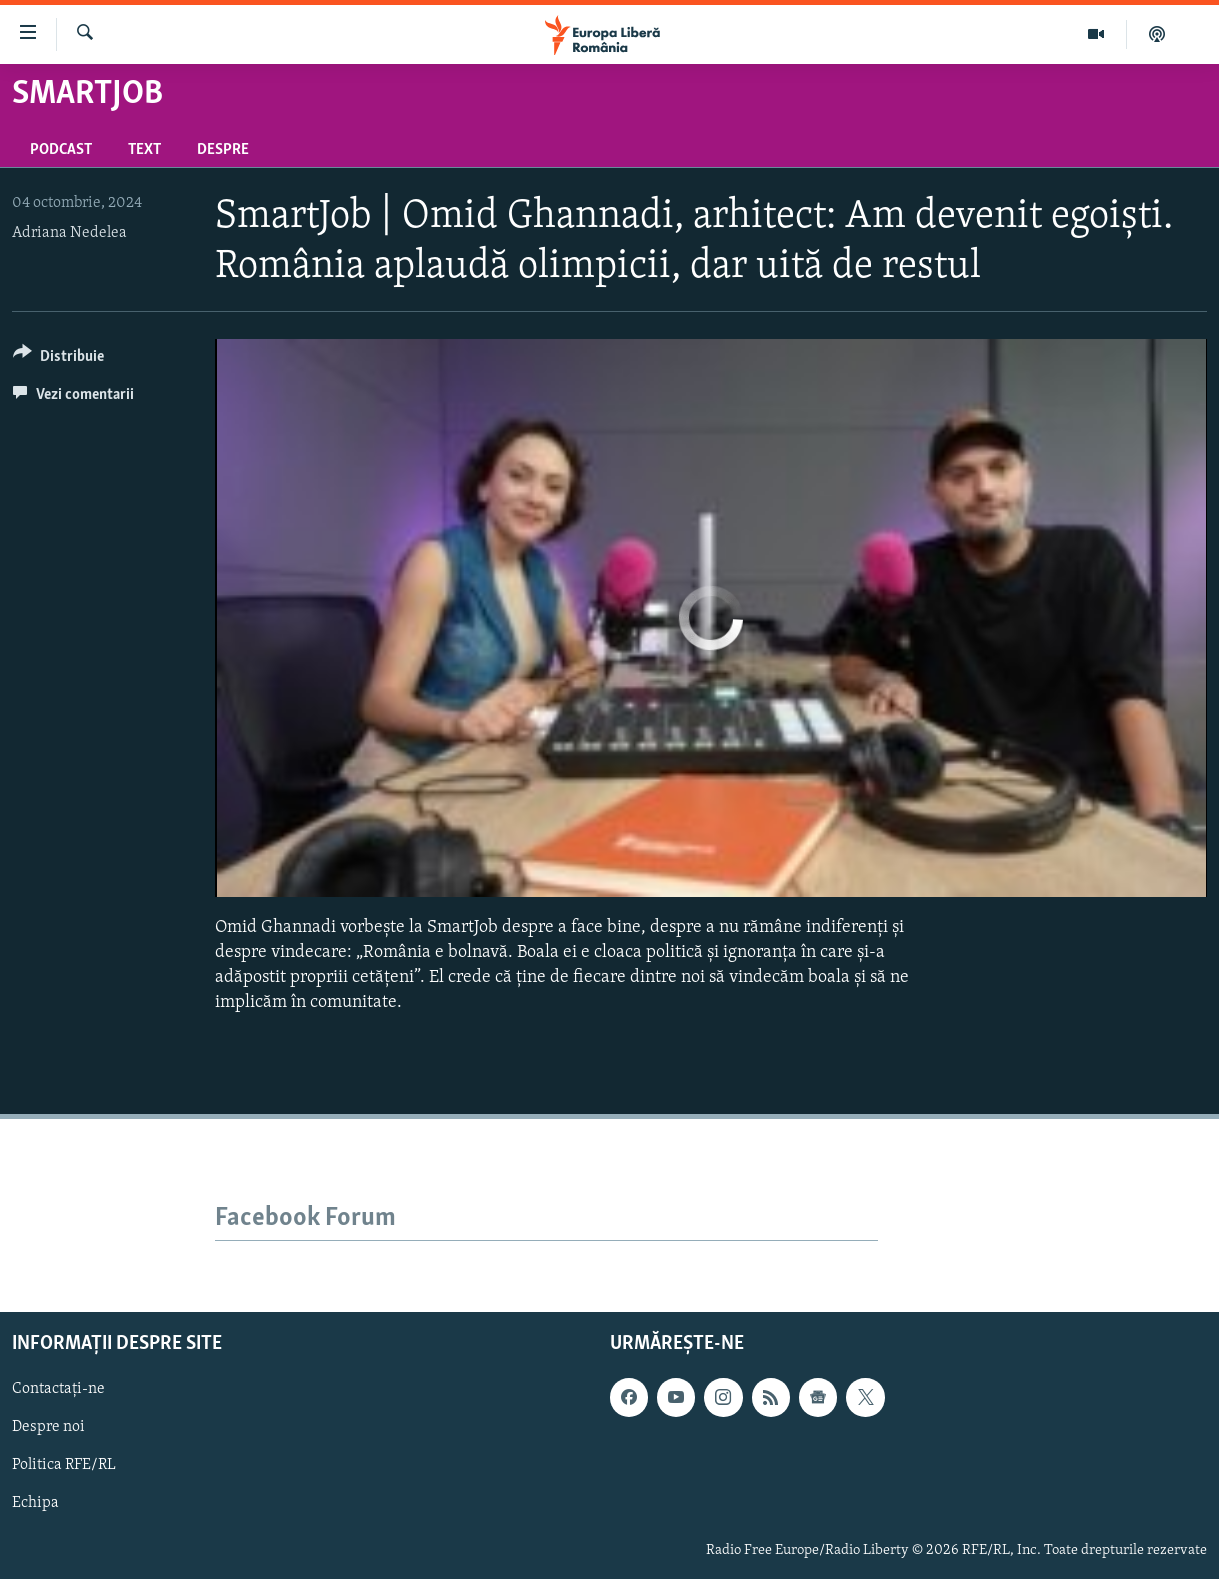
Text (144, 150)
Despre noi (48, 1428)
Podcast (61, 150)
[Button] (58, 359)
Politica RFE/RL (64, 1466)
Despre (223, 150)
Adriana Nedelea (69, 233)
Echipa (35, 1504)
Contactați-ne (58, 1390)
